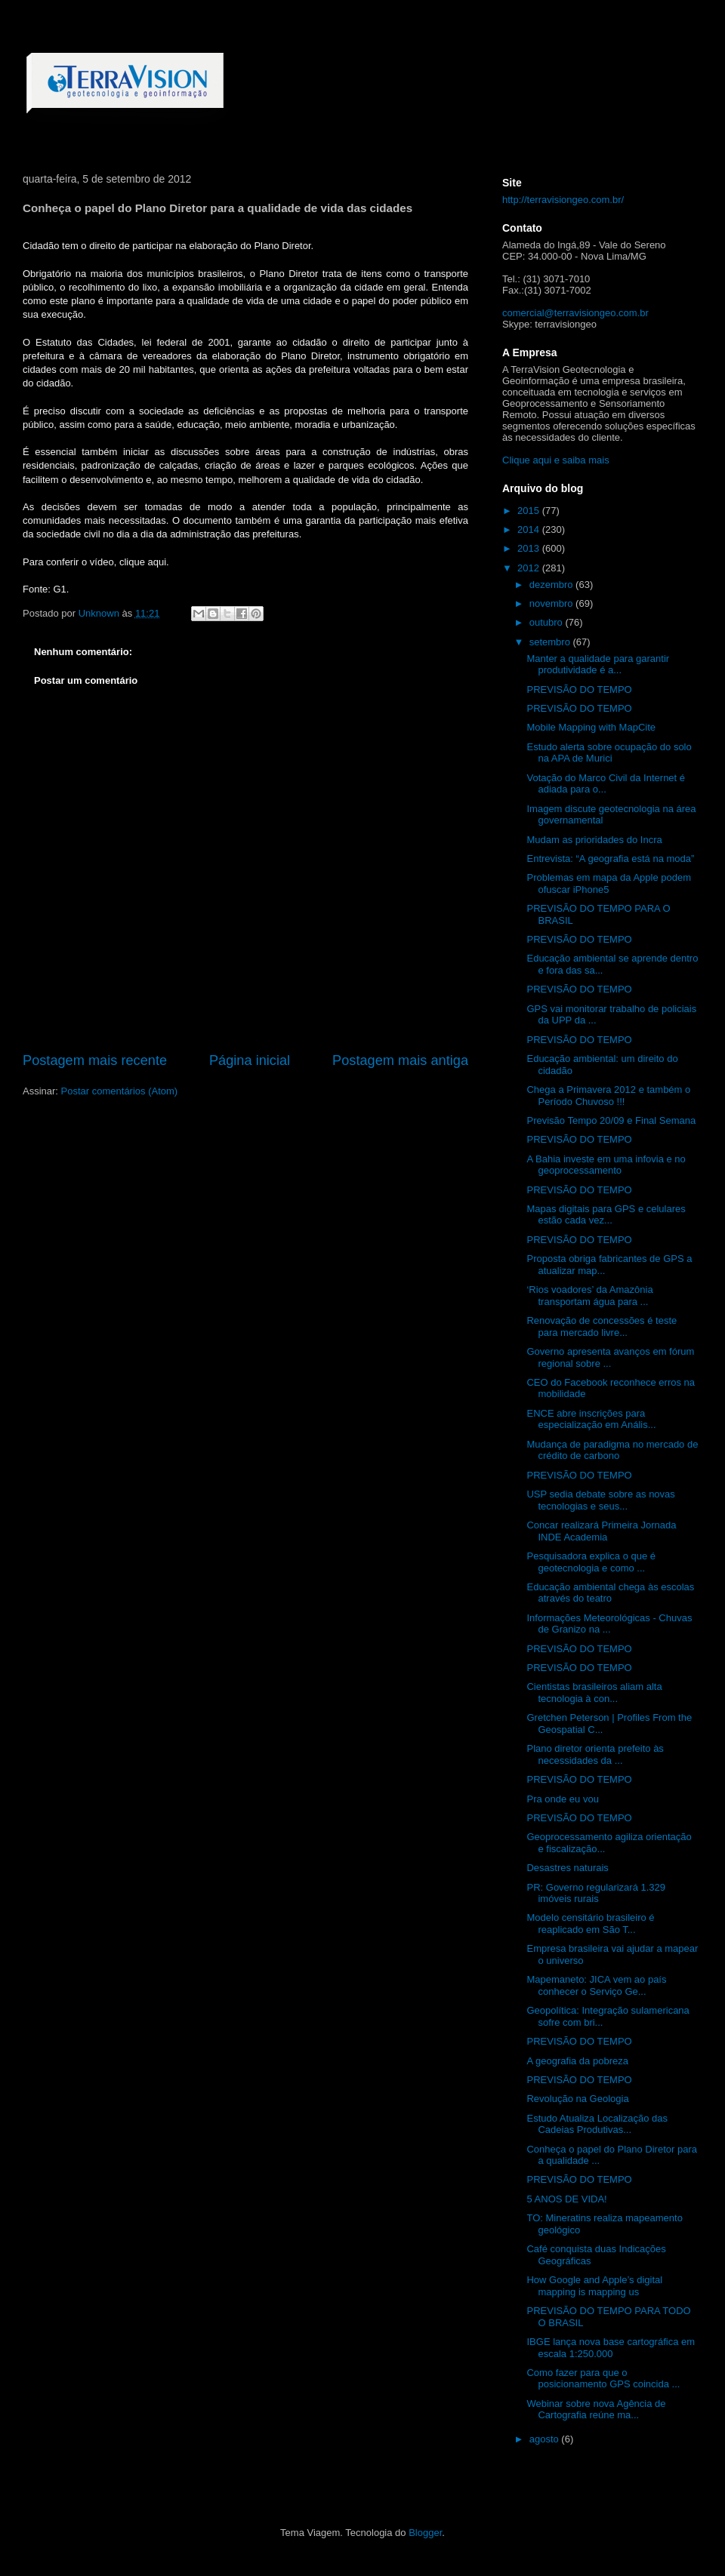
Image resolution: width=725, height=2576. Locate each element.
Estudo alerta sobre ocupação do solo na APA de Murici (608, 753)
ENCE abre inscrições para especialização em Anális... (591, 1419)
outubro (547, 622)
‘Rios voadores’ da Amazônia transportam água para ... (589, 1295)
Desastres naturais (567, 1867)
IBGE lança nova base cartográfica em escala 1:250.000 (610, 2347)
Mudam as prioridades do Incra (594, 839)
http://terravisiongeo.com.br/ (563, 199)
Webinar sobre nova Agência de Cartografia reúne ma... (595, 2409)
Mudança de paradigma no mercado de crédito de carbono (612, 1450)
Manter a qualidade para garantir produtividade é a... (597, 664)
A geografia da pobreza (577, 2061)
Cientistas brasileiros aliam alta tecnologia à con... (594, 1692)
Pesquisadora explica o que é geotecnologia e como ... (591, 1562)
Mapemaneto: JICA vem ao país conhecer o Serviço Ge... (596, 1985)
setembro (551, 642)
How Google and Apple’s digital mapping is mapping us (594, 2285)
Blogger (425, 2532)
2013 (529, 548)
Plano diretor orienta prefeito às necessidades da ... (594, 1754)
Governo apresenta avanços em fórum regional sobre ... (610, 1357)
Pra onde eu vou (562, 1799)
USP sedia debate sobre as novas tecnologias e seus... (600, 1500)
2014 (529, 529)
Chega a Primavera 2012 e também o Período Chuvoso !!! (608, 1095)
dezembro (552, 584)
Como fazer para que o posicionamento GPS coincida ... (603, 2378)
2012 (529, 568)
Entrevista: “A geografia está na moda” (610, 858)
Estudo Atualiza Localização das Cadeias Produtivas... (596, 2124)
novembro (552, 603)
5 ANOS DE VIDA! (566, 2199)
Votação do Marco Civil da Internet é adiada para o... (605, 784)
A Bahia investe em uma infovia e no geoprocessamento (605, 1165)
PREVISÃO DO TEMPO (578, 689)
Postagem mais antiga (400, 1060)
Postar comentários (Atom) (119, 1091)
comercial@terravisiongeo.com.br (575, 313)
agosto (545, 2439)
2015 (529, 510)
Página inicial (249, 1060)
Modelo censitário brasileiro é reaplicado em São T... (590, 1923)
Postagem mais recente (95, 1060)
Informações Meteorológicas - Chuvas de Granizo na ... (609, 1624)
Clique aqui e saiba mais (555, 460)
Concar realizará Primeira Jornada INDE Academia (601, 1531)
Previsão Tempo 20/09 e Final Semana (611, 1120)
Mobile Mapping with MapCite (591, 727)
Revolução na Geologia (577, 2098)
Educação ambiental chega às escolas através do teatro (610, 1593)
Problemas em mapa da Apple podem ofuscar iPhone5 (608, 883)
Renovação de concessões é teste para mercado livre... (601, 1326)
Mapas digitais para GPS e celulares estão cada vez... (605, 1214)
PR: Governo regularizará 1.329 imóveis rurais (595, 1893)
